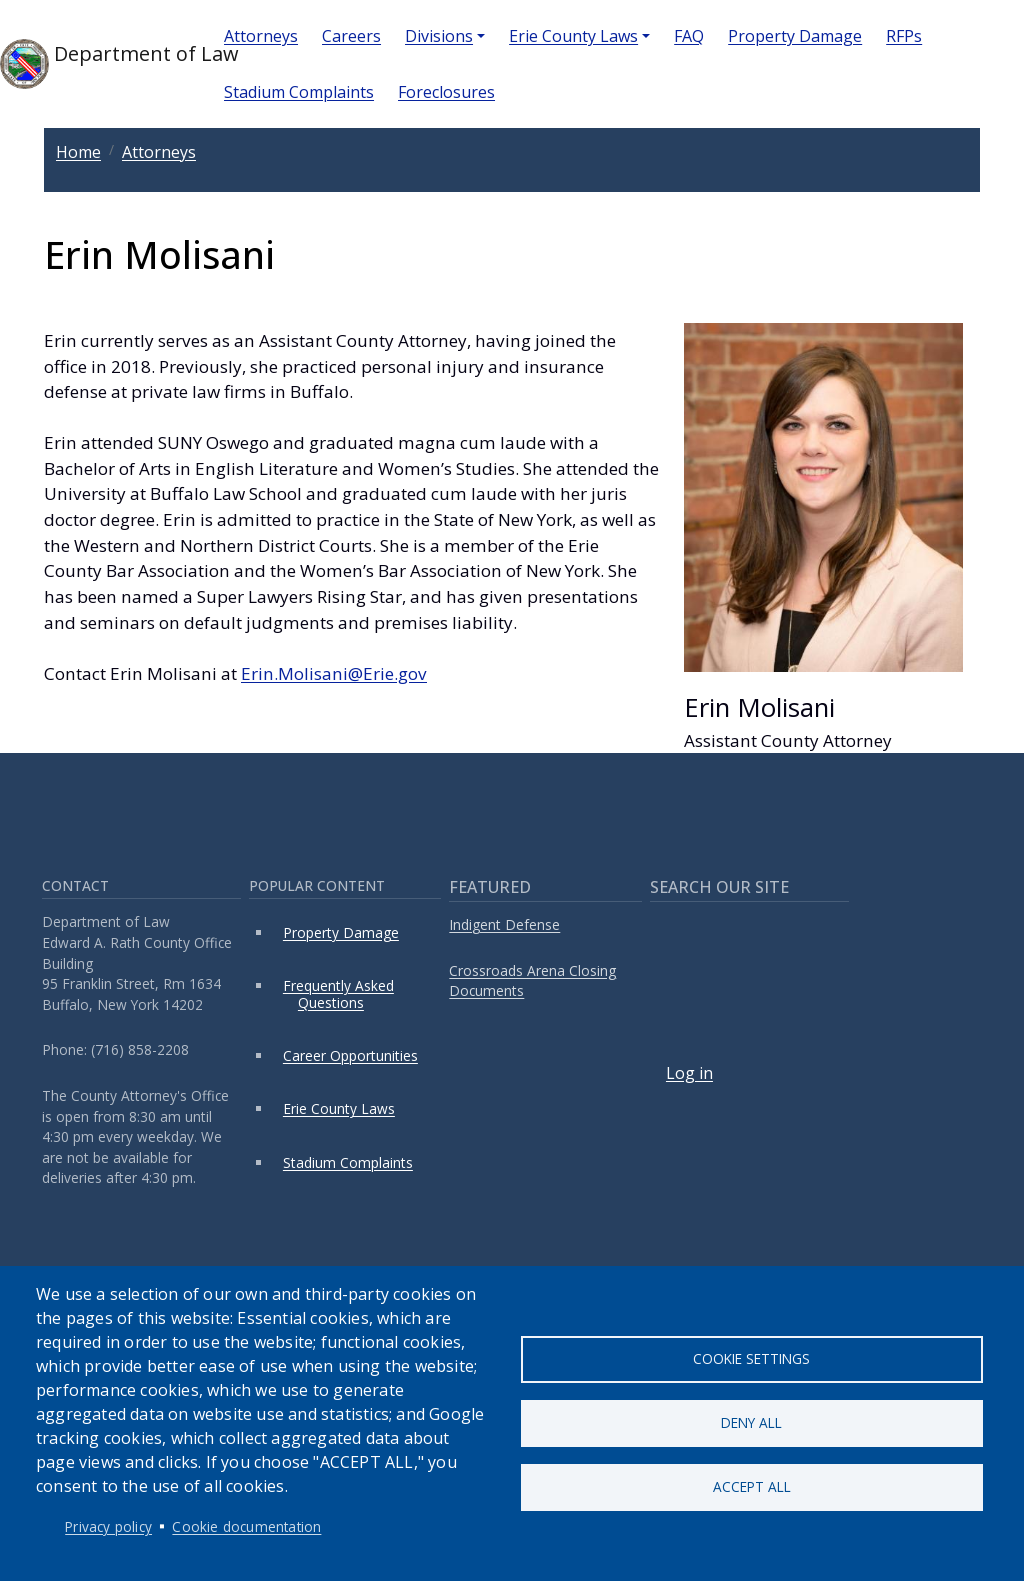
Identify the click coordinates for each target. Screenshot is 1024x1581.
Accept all (752, 1487)
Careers (351, 36)
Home (78, 152)
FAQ (689, 36)
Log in (689, 1073)
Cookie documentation (246, 1526)
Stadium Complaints (299, 92)
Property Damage (795, 36)
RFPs (904, 36)
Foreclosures (446, 92)
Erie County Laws (573, 36)
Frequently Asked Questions (338, 993)
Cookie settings (751, 1357)
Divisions (439, 36)
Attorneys (261, 36)
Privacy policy (108, 1526)
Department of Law (96, 64)
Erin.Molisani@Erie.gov (334, 673)
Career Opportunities (350, 1055)
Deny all (751, 1422)
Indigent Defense (504, 924)
